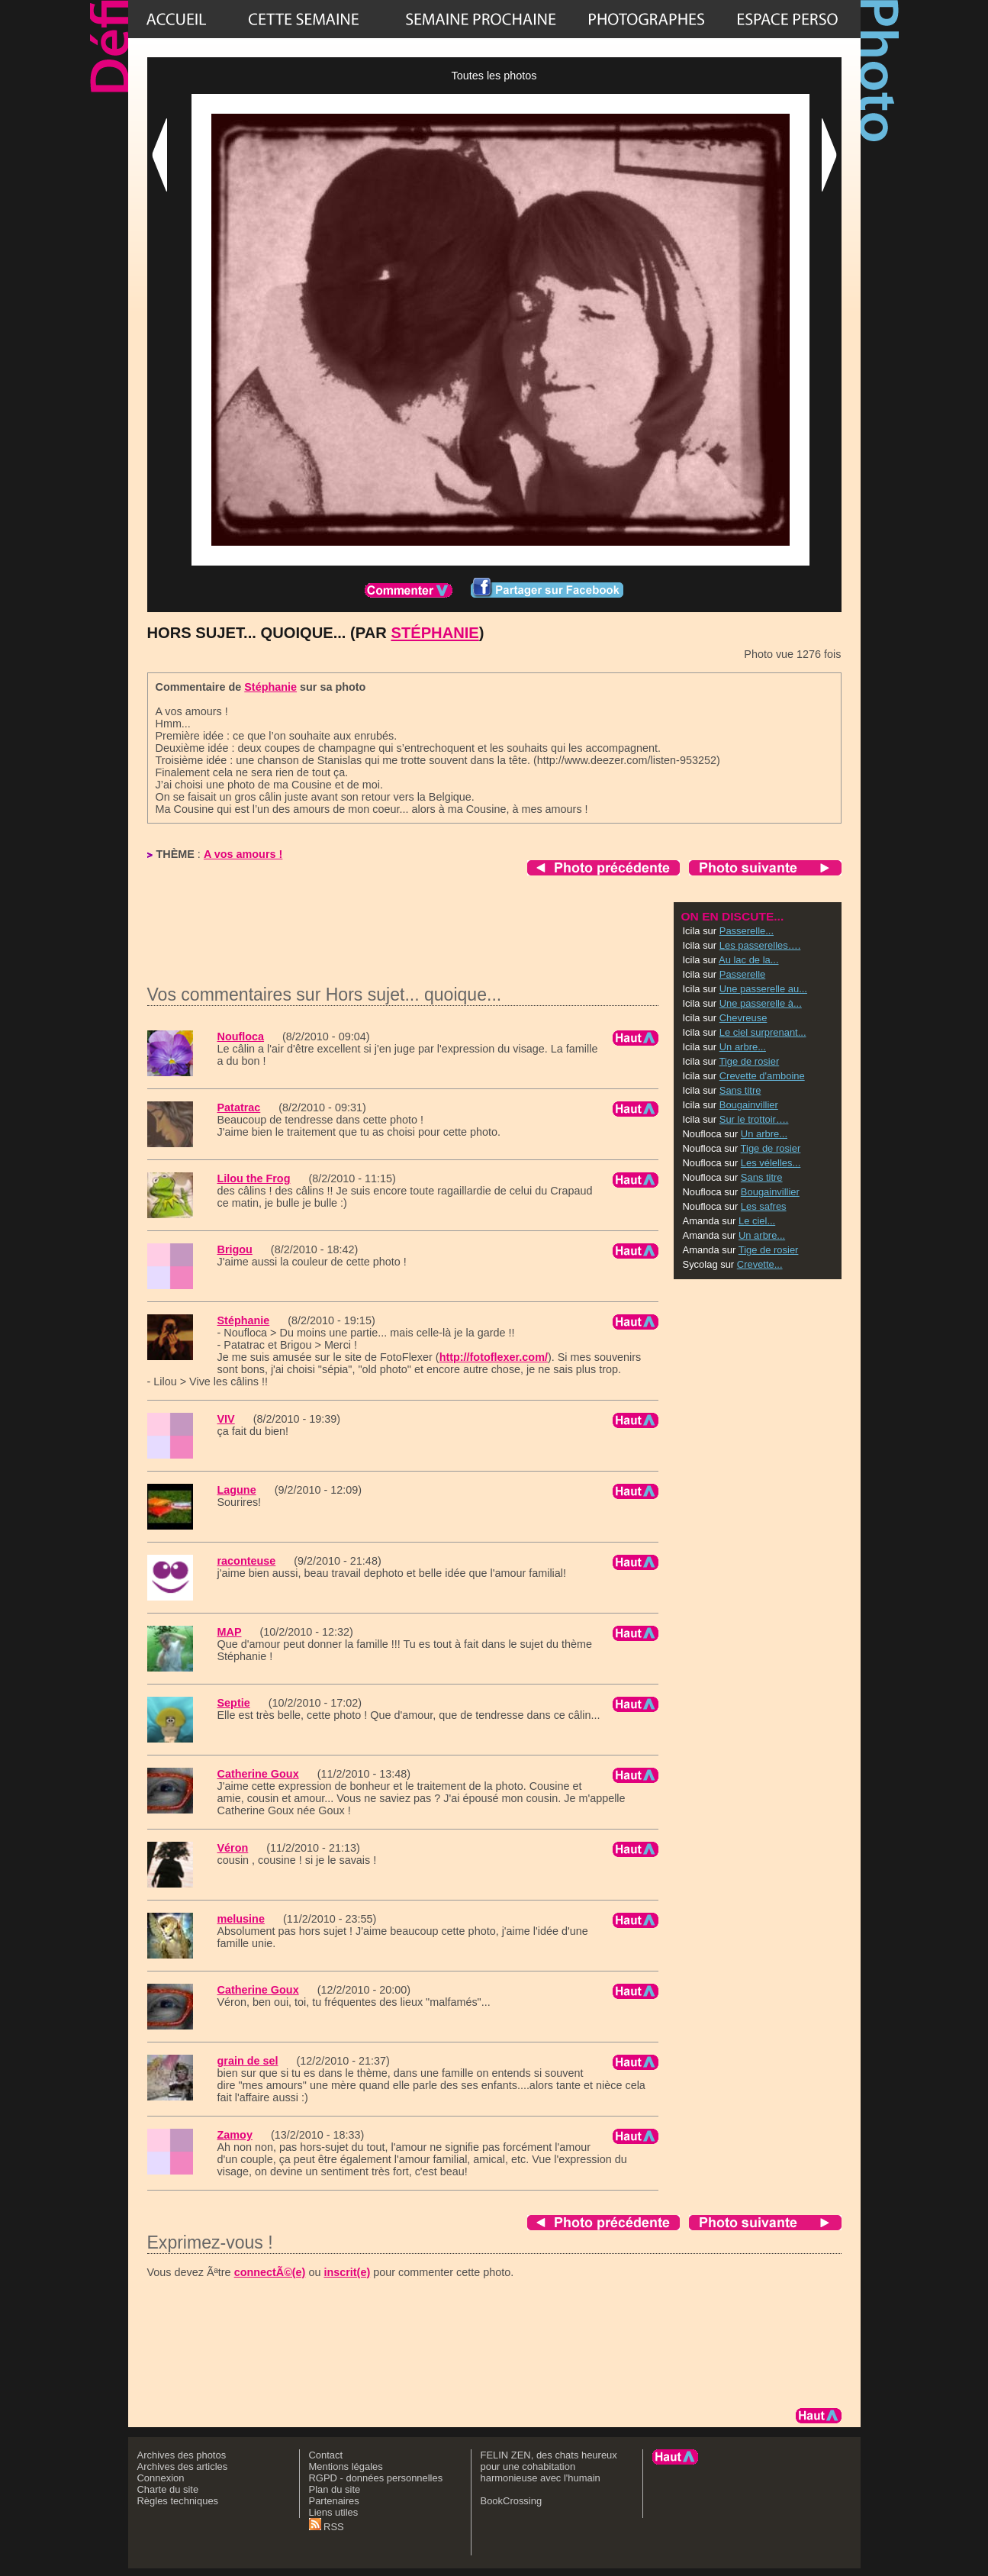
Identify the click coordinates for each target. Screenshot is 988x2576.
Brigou (235, 1249)
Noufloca (241, 1036)
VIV (226, 1419)
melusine (241, 1919)
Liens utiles (334, 2512)
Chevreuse (743, 1018)
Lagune (236, 1490)
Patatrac (239, 1107)
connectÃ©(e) (270, 2272)
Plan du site (335, 2489)
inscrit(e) (346, 2272)
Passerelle (742, 974)
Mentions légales (346, 2466)
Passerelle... (746, 931)
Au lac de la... (748, 960)
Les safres (764, 1206)
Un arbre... (742, 1047)
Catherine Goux (258, 1774)
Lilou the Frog (254, 1178)
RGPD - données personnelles (376, 2478)
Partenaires (334, 2501)
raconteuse (246, 1561)
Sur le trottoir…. (754, 1119)
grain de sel (247, 2061)
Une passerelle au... (763, 989)
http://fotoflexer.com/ (493, 1357)
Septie (233, 1703)
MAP (229, 1632)
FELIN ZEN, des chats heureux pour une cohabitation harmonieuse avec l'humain (549, 2466)
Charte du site (168, 2489)
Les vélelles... (770, 1163)
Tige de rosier (749, 1061)
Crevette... (760, 1264)
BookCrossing (511, 2501)
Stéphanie (434, 632)
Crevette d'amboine (762, 1076)
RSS (326, 2526)
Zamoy (235, 2135)
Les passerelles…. (760, 945)
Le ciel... (757, 1221)
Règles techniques (178, 2501)
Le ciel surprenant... (762, 1032)
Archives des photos (182, 2455)
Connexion (161, 2478)
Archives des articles (182, 2466)
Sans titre (740, 1090)
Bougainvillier (748, 1105)
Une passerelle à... (760, 1003)
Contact (326, 2455)
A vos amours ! (243, 854)
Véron (233, 1848)
